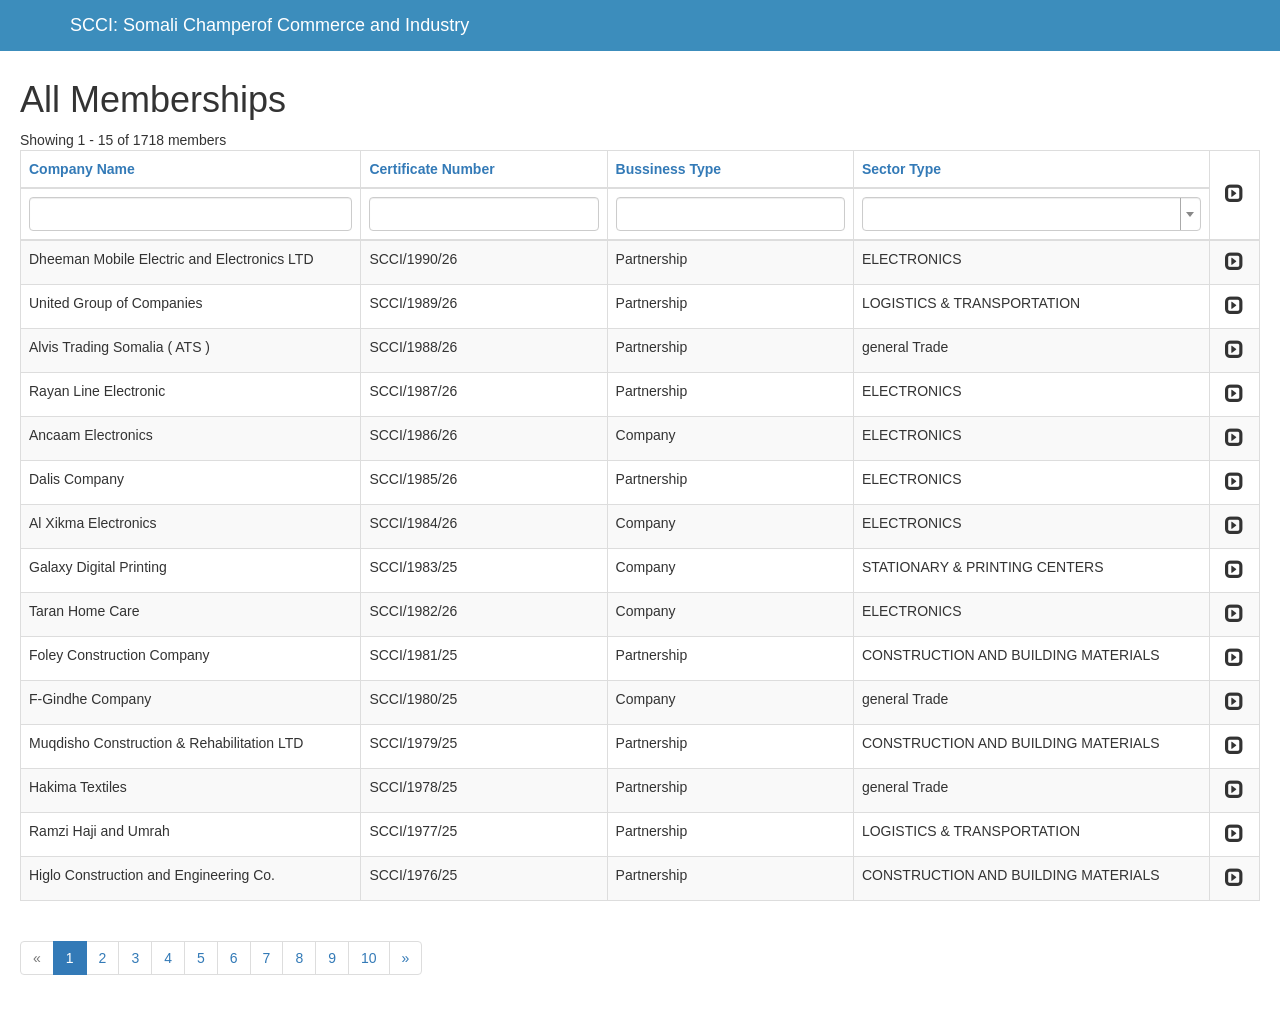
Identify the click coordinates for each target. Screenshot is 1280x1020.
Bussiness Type (669, 169)
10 (369, 958)
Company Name (82, 169)
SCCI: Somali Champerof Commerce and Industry (269, 25)
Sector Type (901, 169)
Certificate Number (431, 169)
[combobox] (1031, 214)
